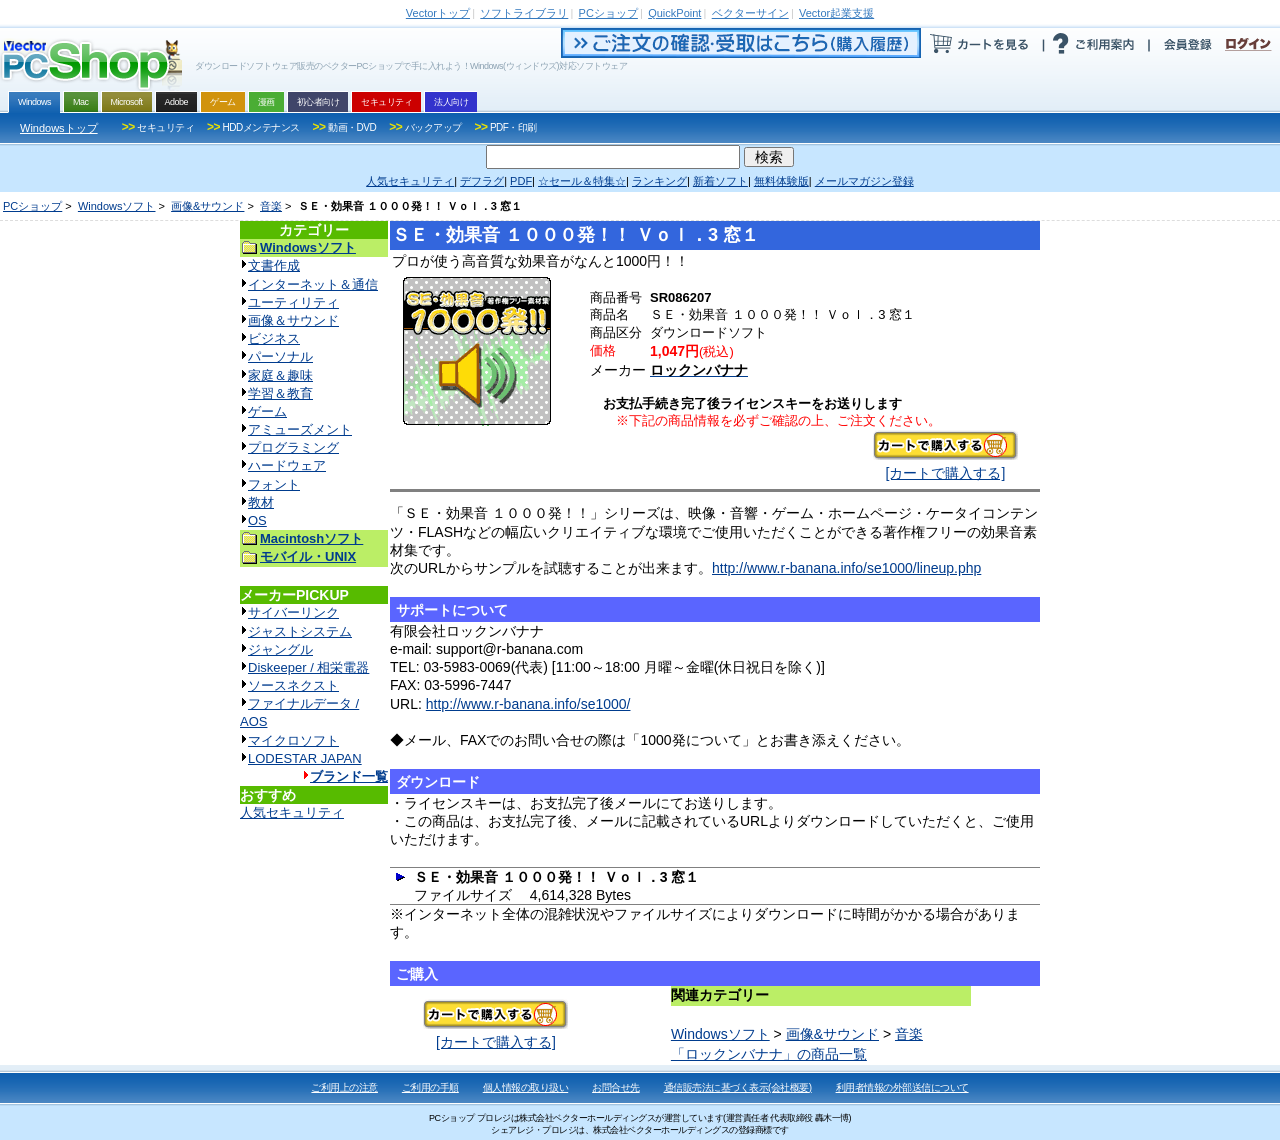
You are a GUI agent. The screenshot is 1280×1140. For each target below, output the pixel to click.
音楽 (271, 206)
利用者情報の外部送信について (902, 1087)
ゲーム (267, 411)
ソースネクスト (293, 685)
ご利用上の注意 (344, 1087)
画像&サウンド (207, 206)
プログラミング (293, 447)
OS (257, 520)
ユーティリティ (293, 302)
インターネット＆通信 (313, 284)
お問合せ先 (616, 1087)
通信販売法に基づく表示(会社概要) (738, 1087)
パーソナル (280, 356)
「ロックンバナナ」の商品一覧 (769, 1054)
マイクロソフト (293, 740)
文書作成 (274, 265)
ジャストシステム (300, 631)
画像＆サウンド (293, 320)
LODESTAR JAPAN (305, 758)
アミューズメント (300, 429)
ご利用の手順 (430, 1087)
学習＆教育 (280, 393)
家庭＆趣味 (280, 375)
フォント (274, 484)
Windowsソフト (117, 206)
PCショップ (32, 206)
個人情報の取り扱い (526, 1087)
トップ (438, 13)
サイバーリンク (293, 612)
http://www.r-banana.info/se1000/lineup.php (846, 568)
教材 (261, 502)
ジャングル (280, 649)
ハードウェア (287, 465)
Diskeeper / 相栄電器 (308, 667)
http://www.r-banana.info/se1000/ (528, 704)
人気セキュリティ (292, 812)
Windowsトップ (59, 128)
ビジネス (274, 338)
